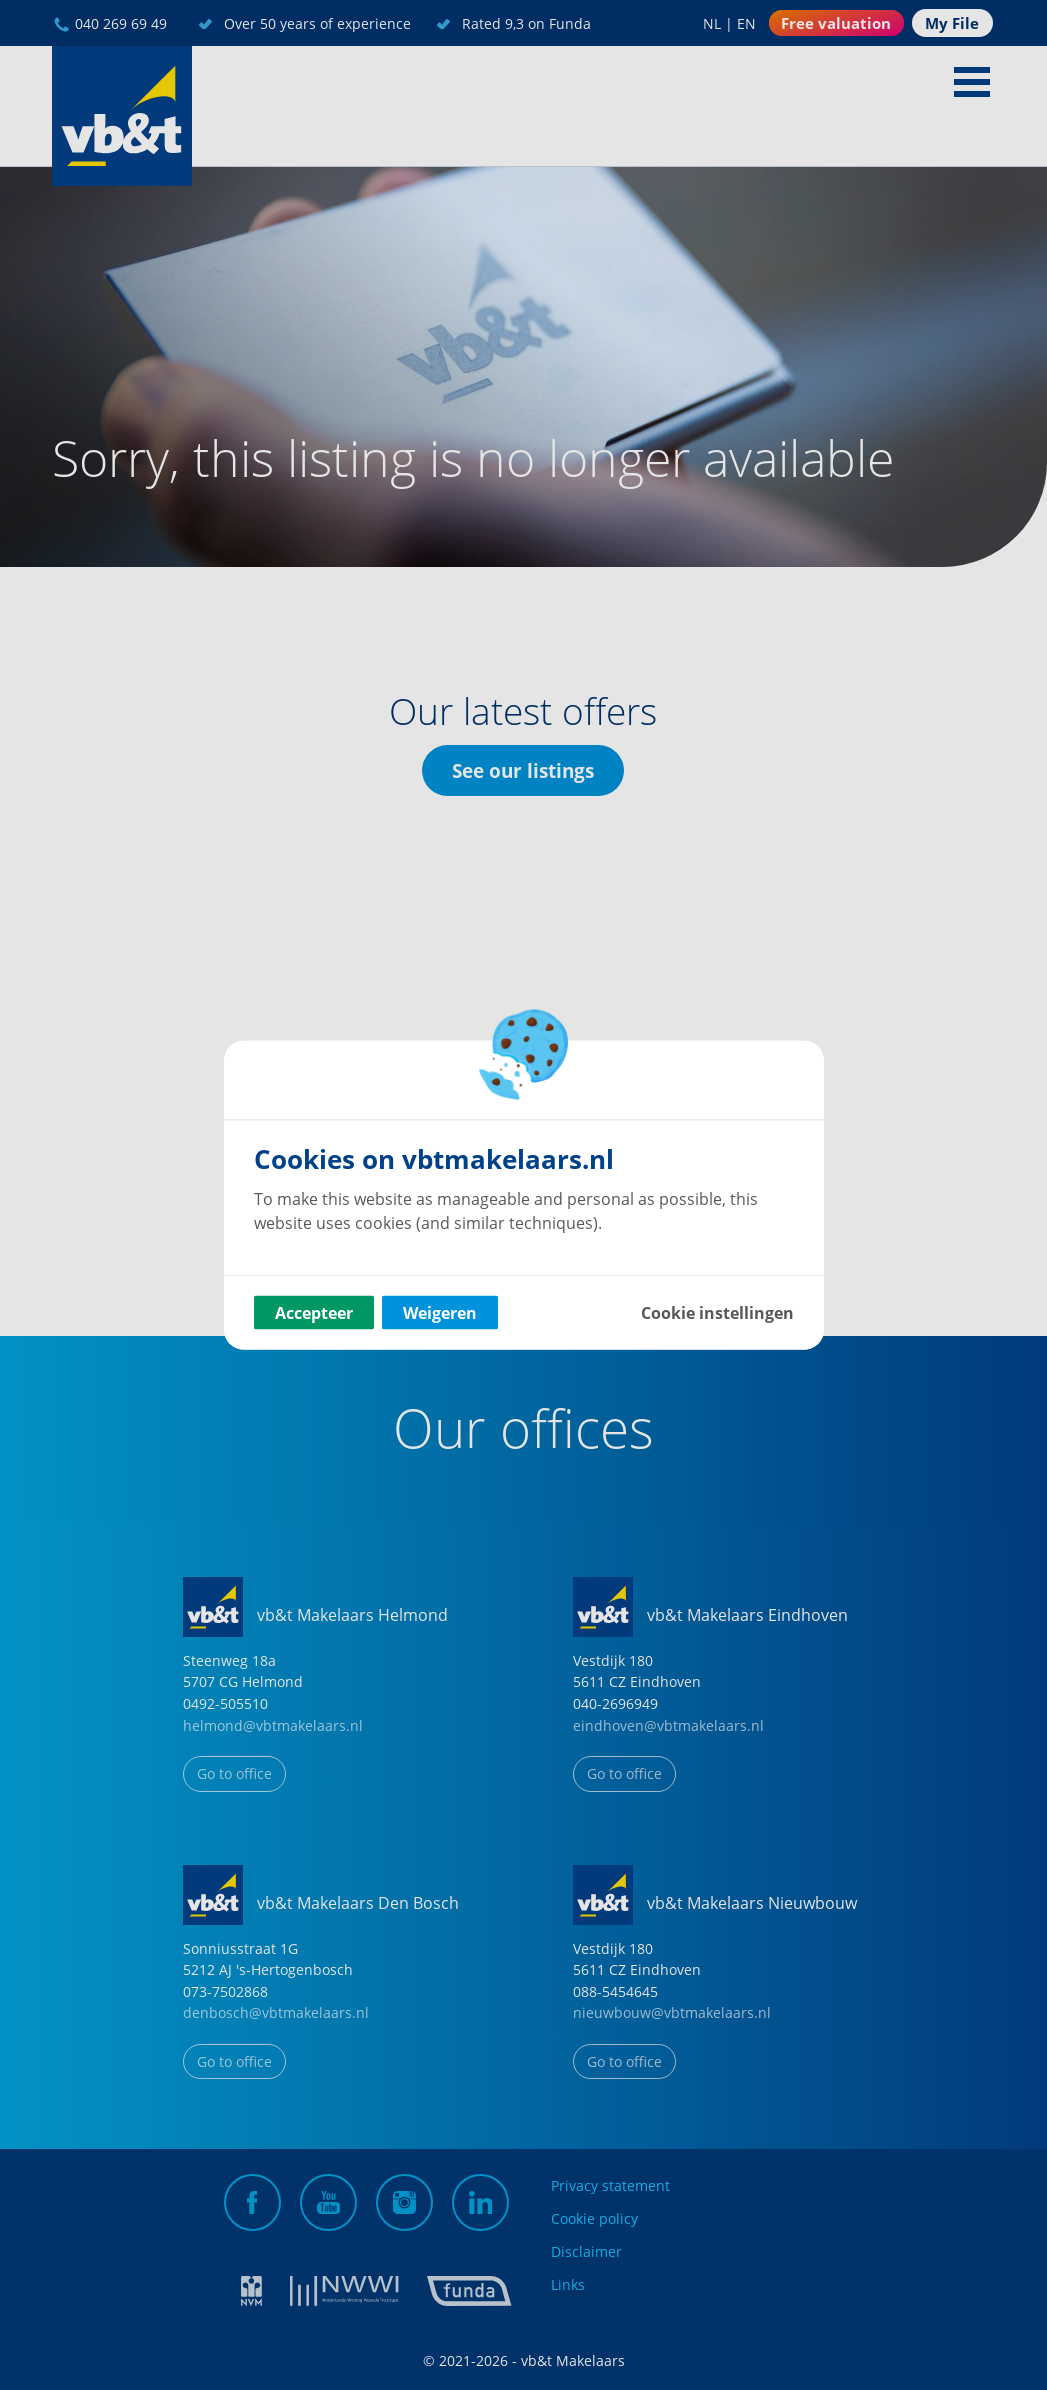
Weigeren (440, 1313)
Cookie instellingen (717, 1313)
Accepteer (314, 1313)
